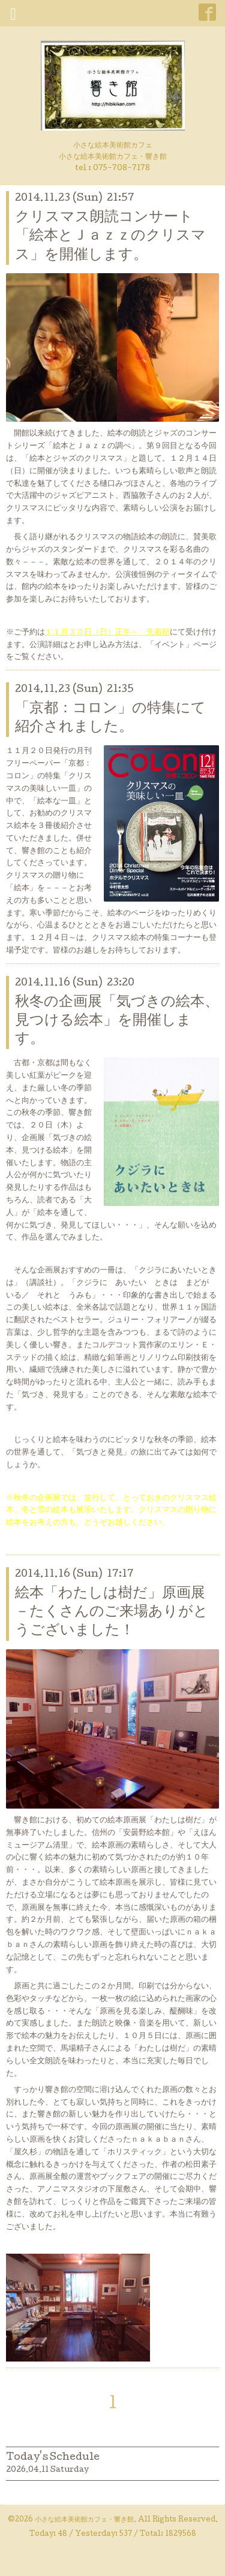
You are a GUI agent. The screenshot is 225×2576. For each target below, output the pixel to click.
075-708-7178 (121, 169)
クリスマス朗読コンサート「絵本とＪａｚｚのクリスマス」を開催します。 (110, 236)
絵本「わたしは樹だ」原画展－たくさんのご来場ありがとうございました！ (111, 1612)
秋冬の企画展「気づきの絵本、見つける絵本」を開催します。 (117, 1021)
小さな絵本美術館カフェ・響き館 (84, 2520)
